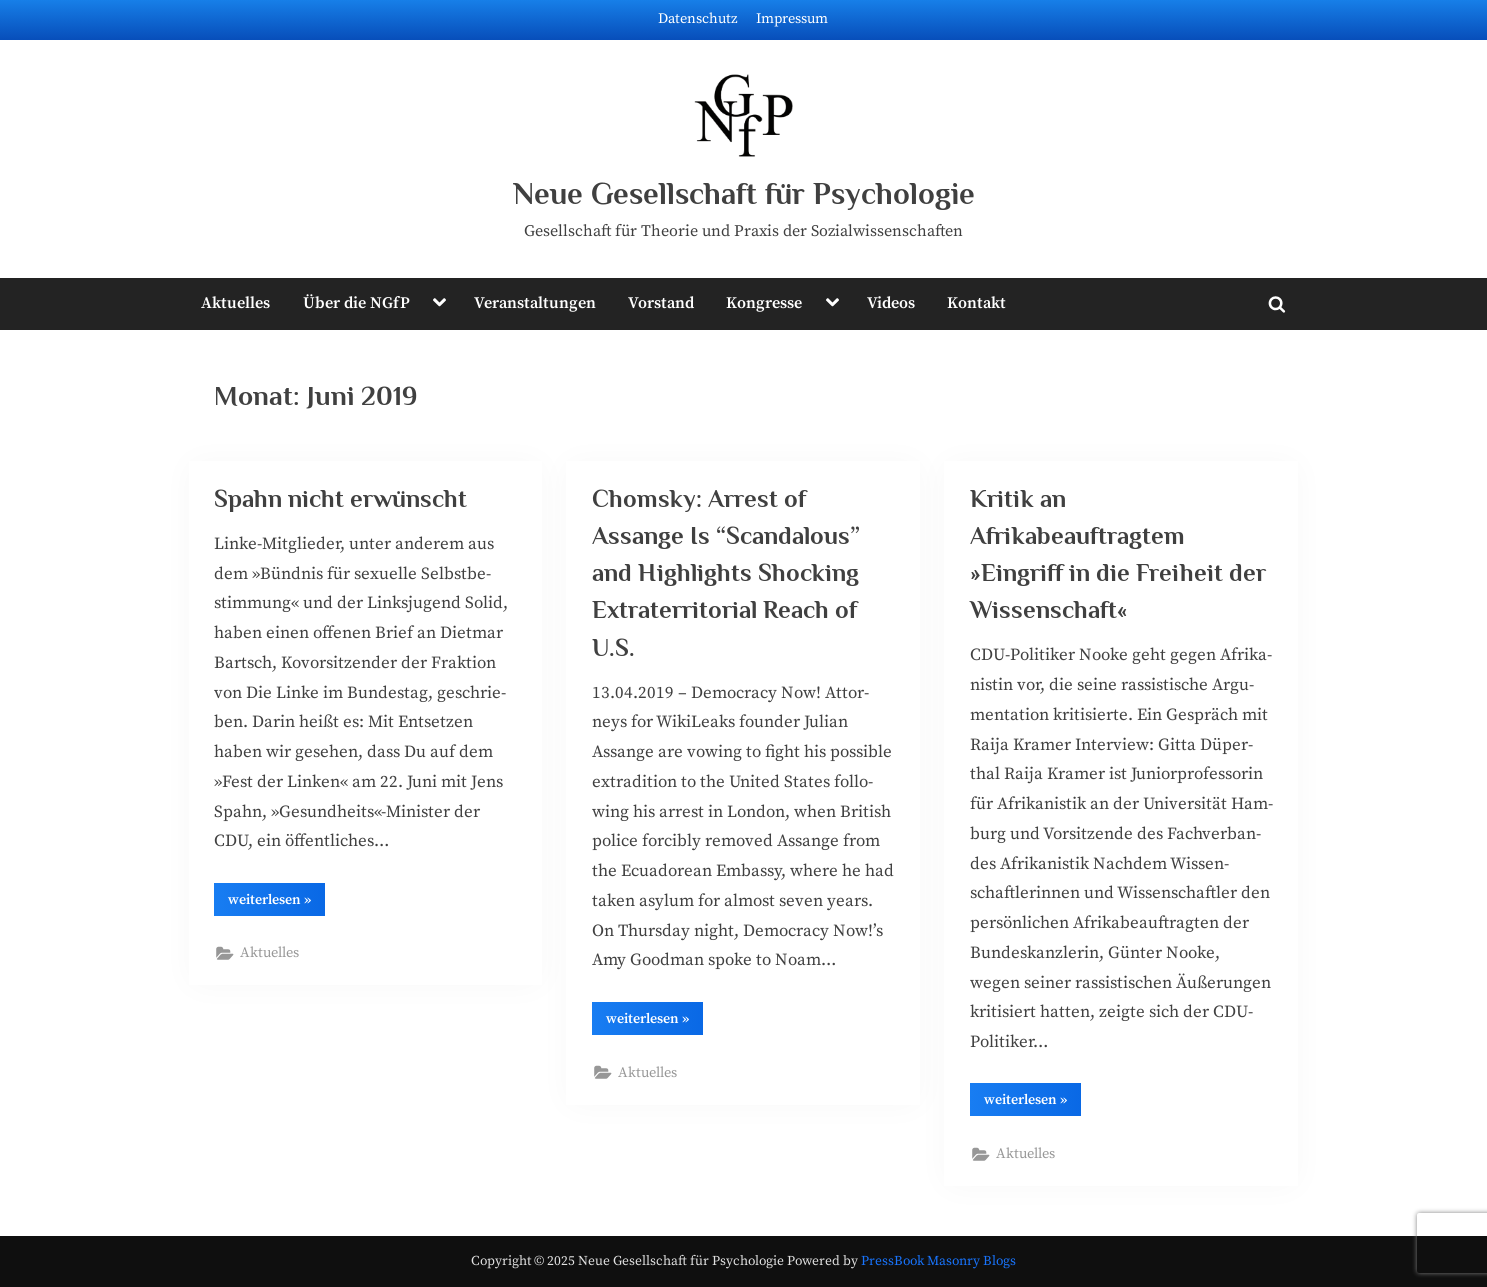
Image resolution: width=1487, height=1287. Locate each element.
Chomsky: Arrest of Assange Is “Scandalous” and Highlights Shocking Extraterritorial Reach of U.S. (726, 573)
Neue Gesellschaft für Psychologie (744, 193)
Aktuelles (235, 303)
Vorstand (661, 303)
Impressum (792, 19)
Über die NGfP (356, 303)
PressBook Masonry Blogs (938, 1261)
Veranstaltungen (535, 303)
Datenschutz (698, 19)
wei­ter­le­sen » (276, 903)
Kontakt (976, 303)
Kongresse (764, 303)
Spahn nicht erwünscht (340, 498)
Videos (891, 303)
